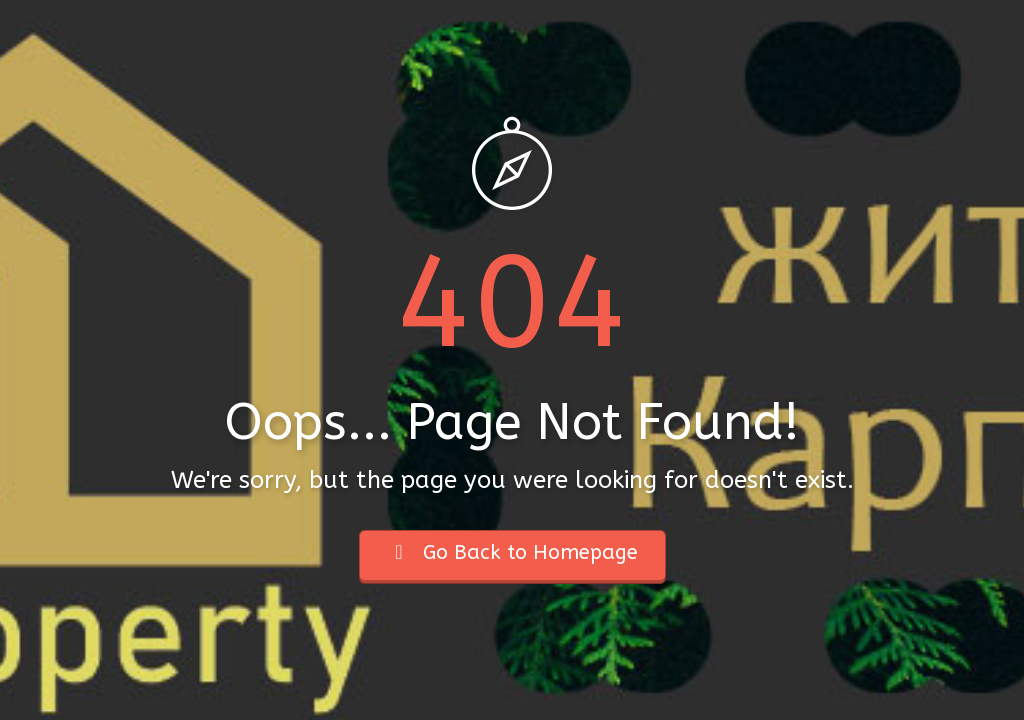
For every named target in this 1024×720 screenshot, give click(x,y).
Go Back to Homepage (512, 552)
